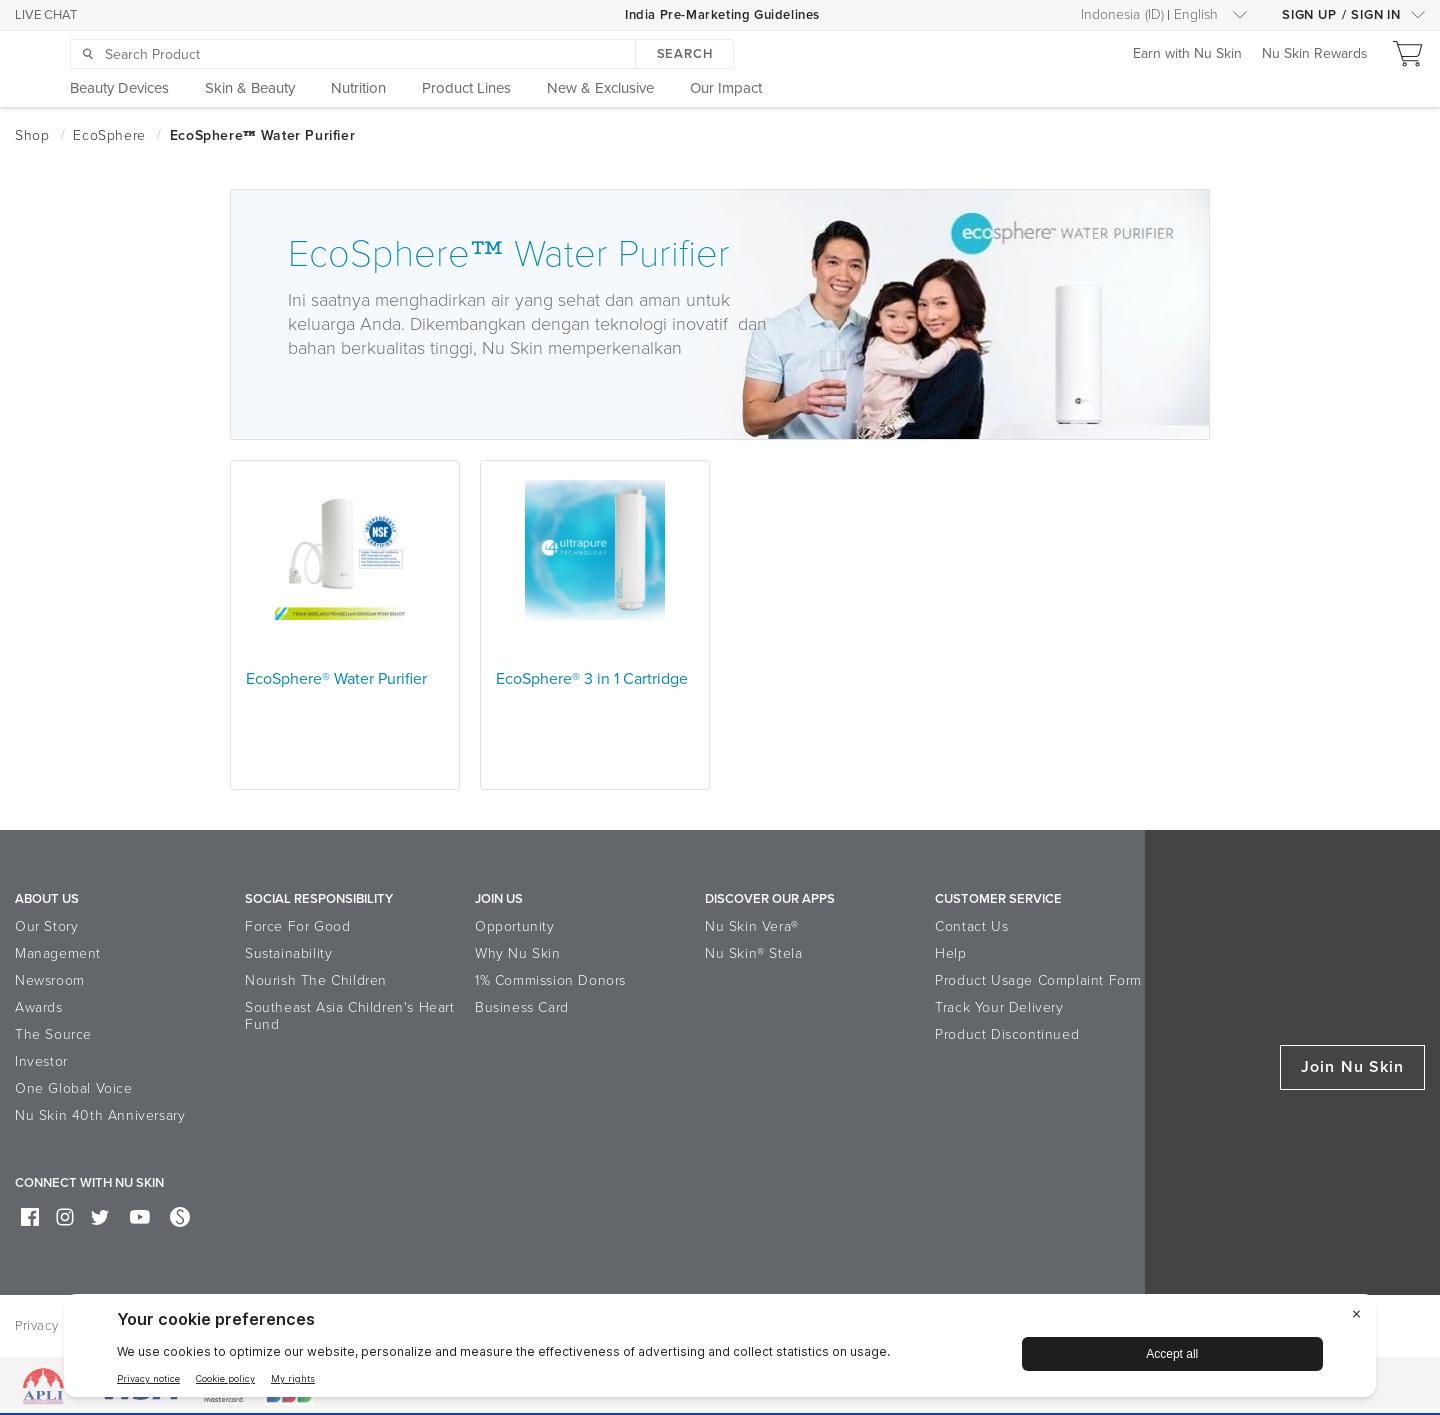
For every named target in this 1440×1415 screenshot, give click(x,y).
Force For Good (297, 926)
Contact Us (971, 926)
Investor (41, 1061)
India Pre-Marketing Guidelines (722, 15)
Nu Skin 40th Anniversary (100, 1115)
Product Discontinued (1007, 1034)
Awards (39, 1007)
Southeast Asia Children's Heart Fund (350, 1016)
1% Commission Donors (550, 980)
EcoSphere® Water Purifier (336, 679)
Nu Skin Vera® (752, 926)
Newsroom (50, 980)
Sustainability (288, 953)
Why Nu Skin (518, 953)
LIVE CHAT (46, 15)
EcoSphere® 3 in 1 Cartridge (592, 679)
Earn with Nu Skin (1187, 54)
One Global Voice (74, 1088)
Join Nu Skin (1352, 1067)
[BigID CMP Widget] (720, 1350)
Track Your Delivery (999, 1007)
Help (950, 953)
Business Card (522, 1007)
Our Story (46, 926)
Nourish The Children (316, 980)
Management (58, 953)
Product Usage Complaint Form (1038, 980)
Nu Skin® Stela (753, 953)
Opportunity (515, 926)
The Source (53, 1034)
